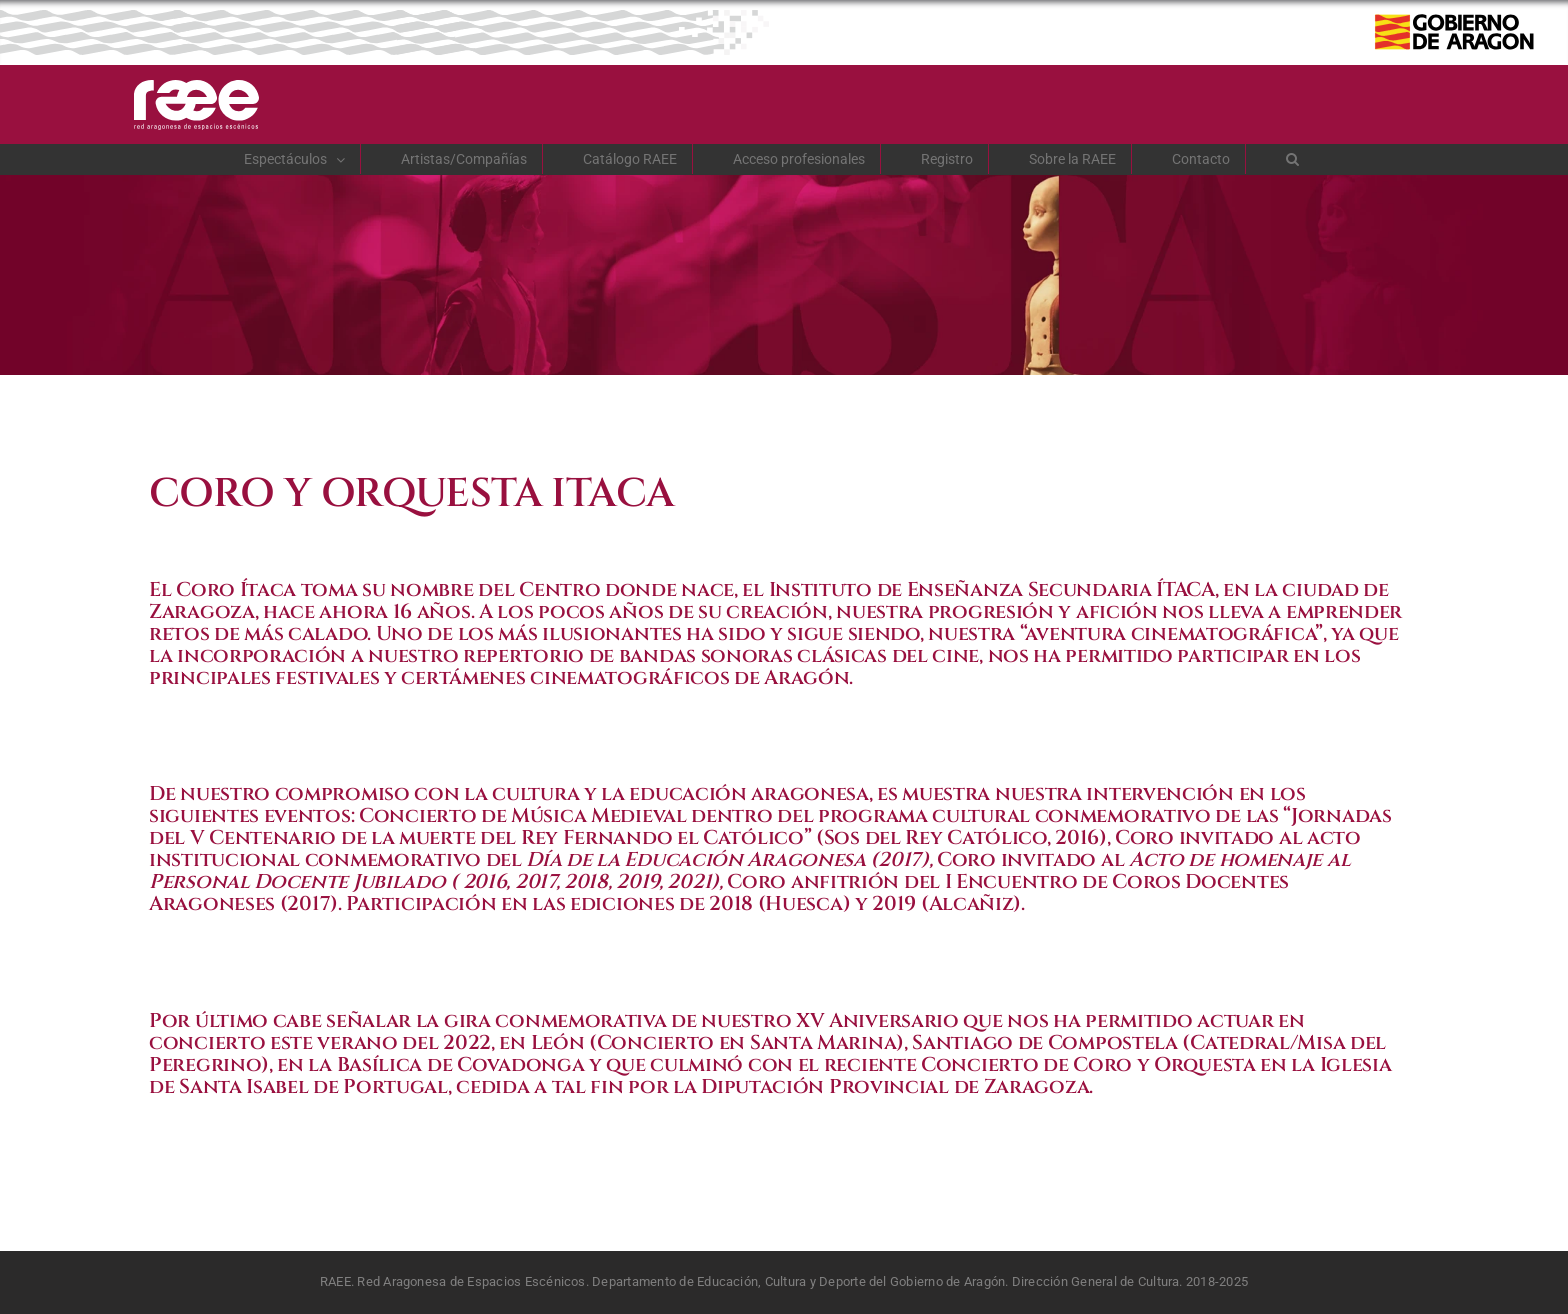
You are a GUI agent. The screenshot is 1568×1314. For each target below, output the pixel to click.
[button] (1293, 159)
